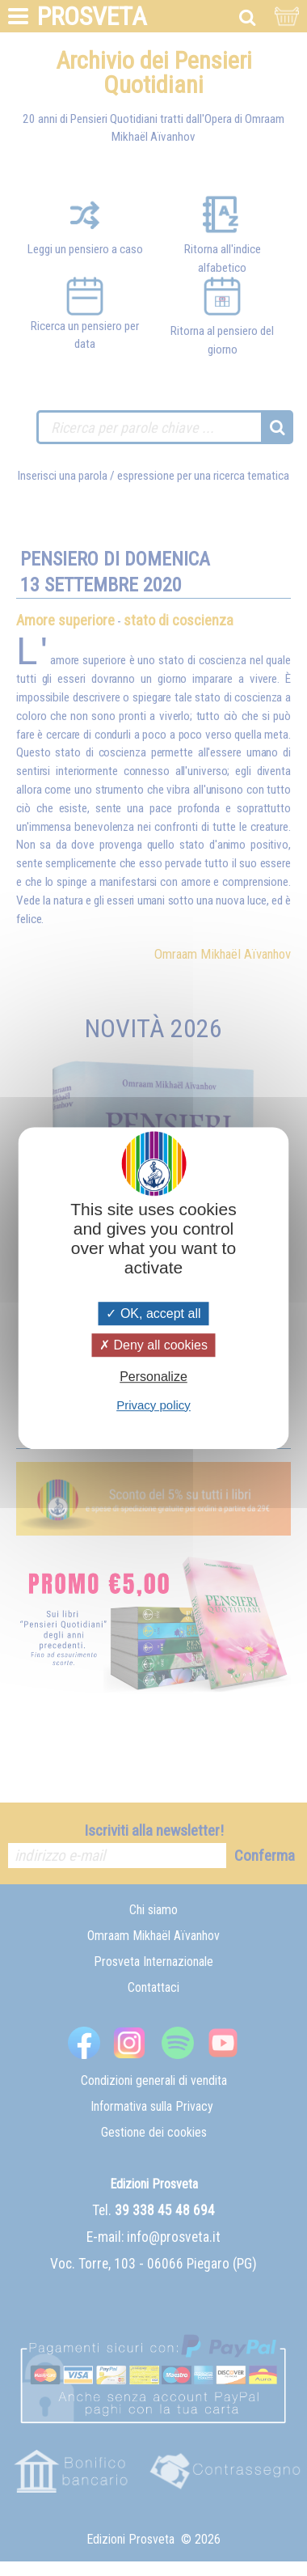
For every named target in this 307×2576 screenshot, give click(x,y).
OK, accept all (153, 1313)
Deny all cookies (153, 1345)
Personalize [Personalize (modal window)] (153, 1377)
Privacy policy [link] (153, 1405)
